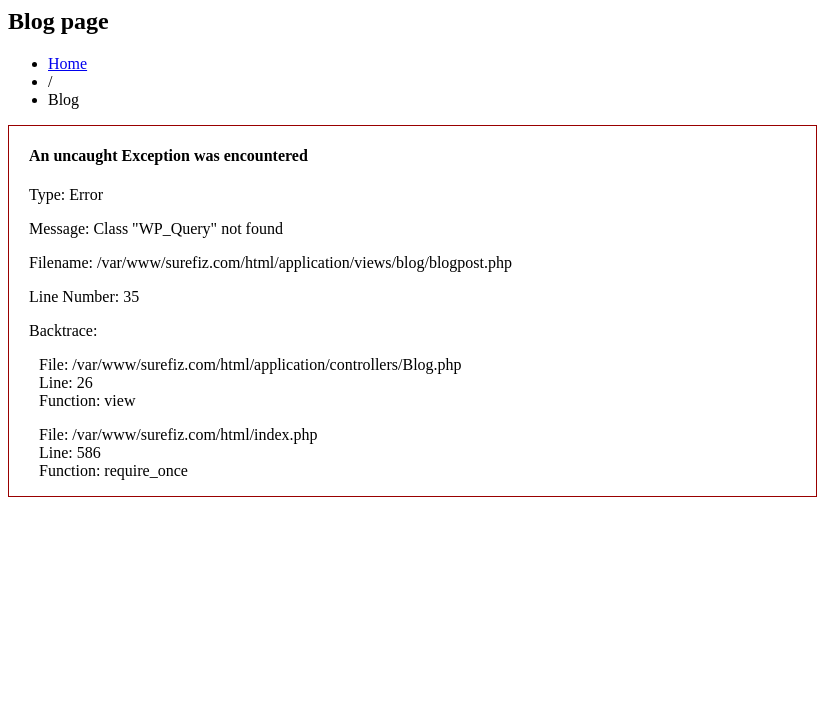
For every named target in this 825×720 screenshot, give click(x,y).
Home (67, 63)
